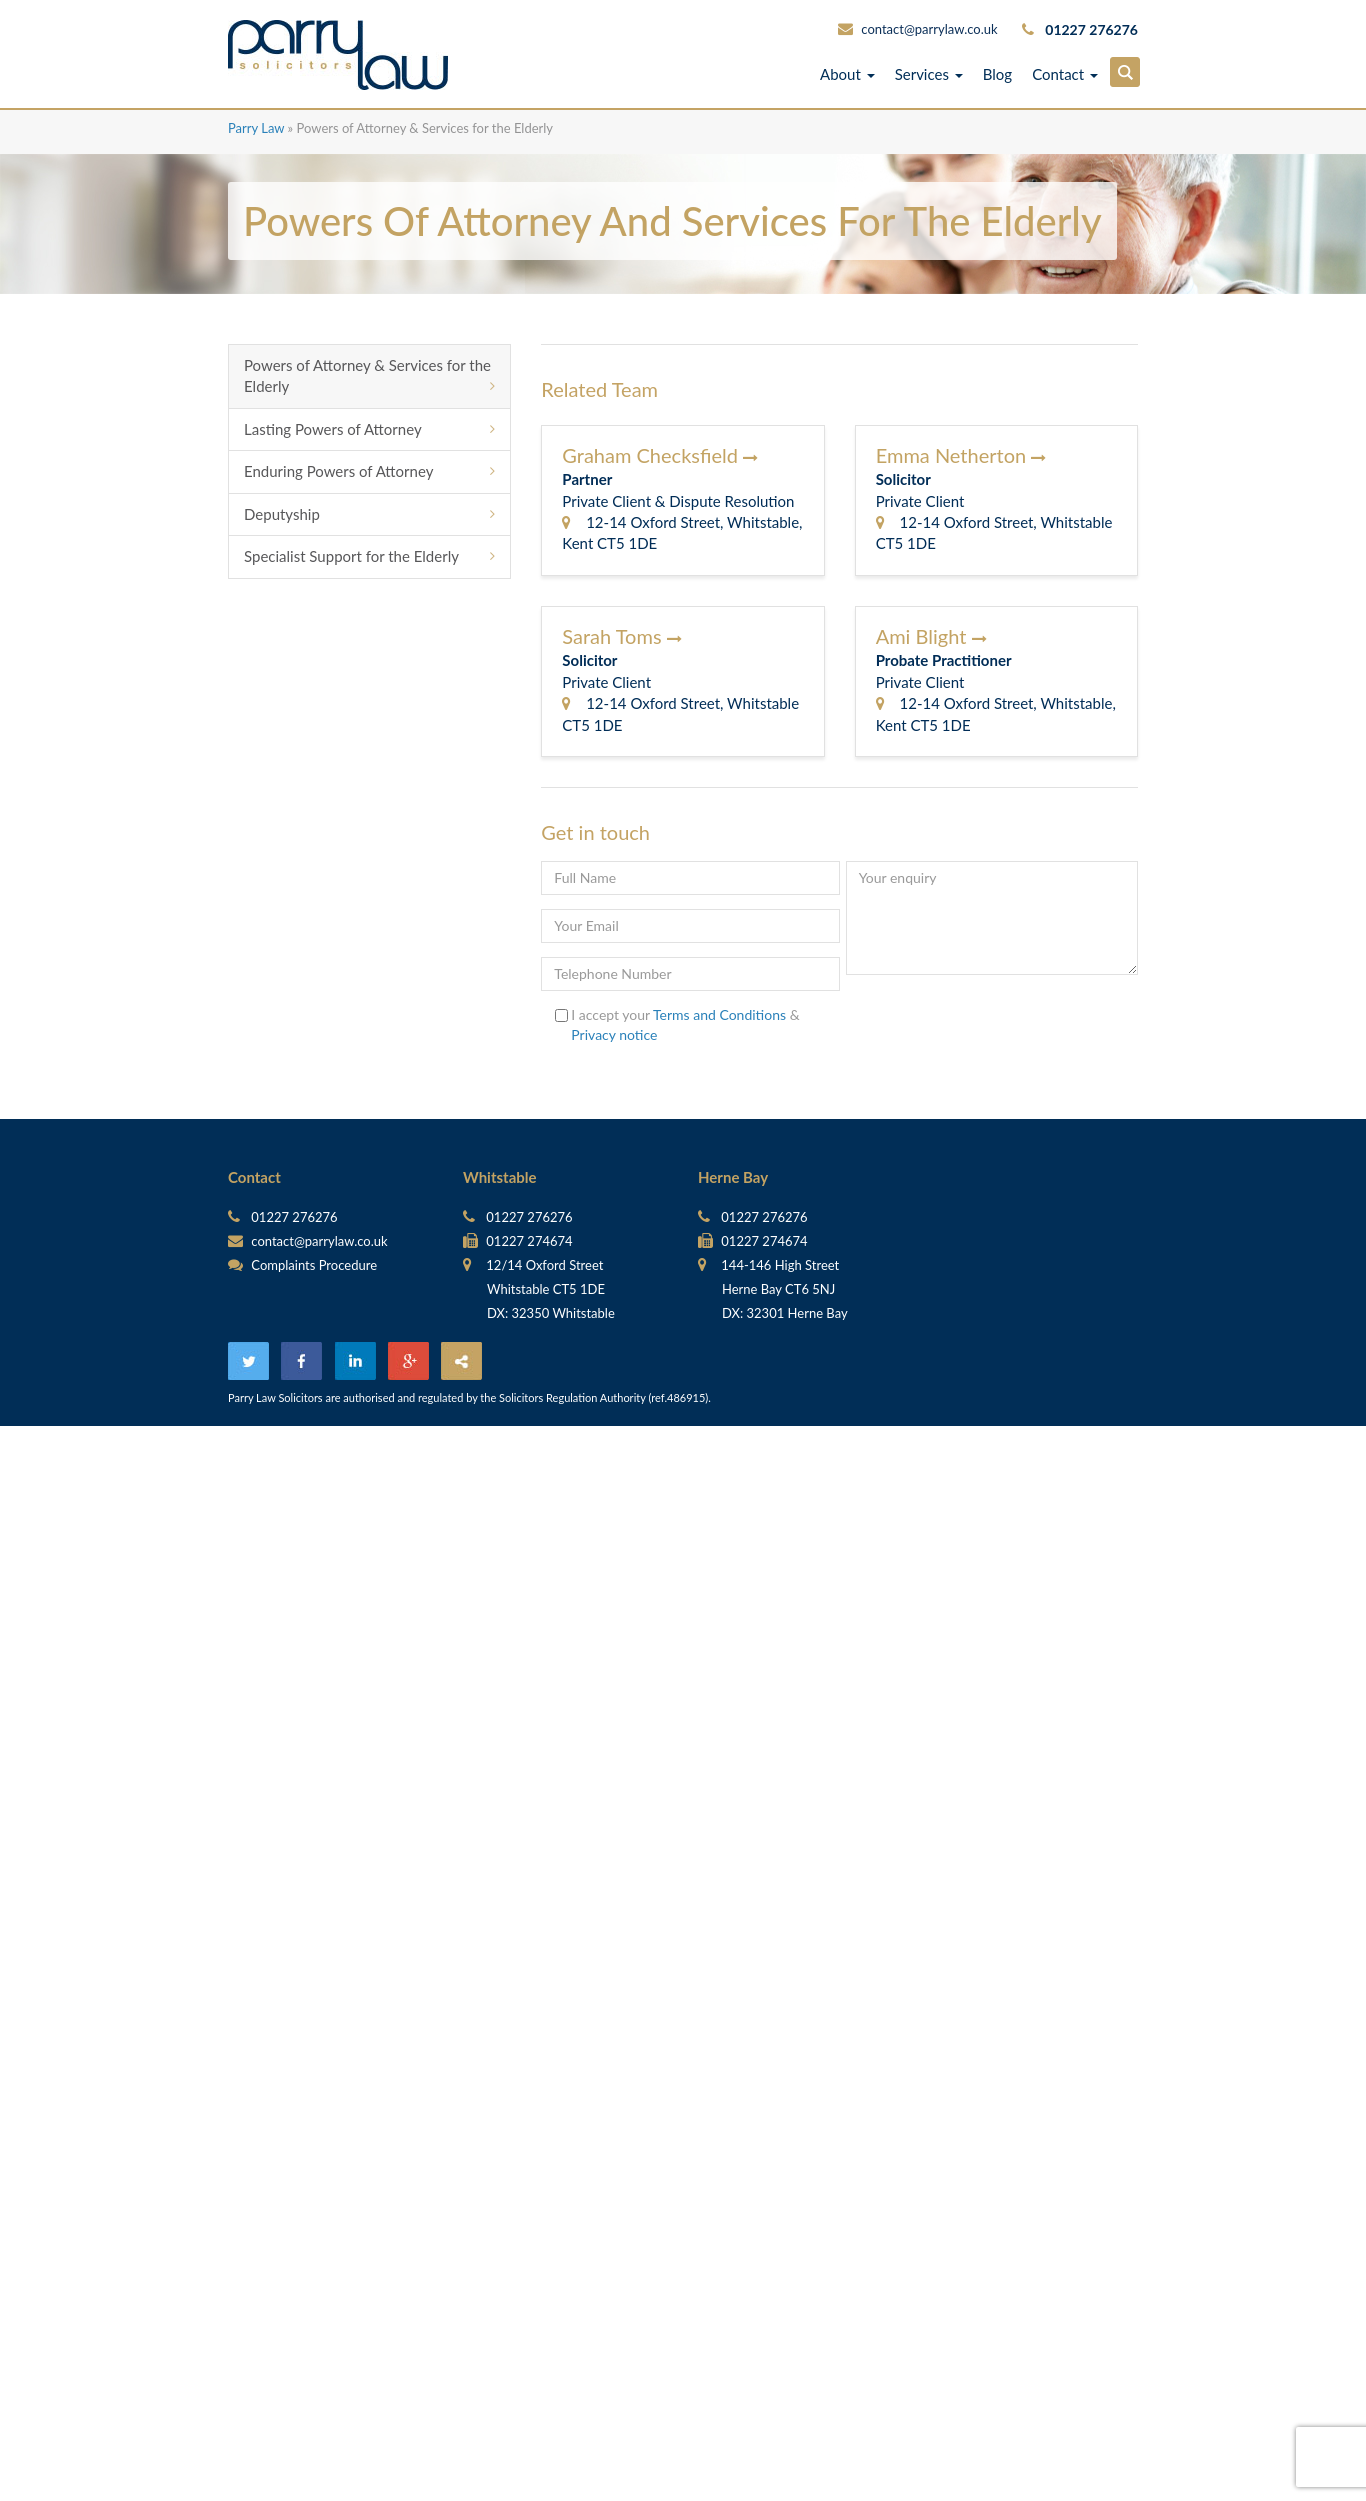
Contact (1065, 74)
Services (929, 74)
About (847, 74)
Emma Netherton (961, 455)
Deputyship (282, 514)
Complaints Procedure (302, 1265)
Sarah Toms (621, 636)
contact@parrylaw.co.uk (929, 29)
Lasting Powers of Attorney (333, 429)
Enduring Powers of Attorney (338, 471)
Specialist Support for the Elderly (351, 556)
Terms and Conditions (719, 1014)
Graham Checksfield (660, 455)
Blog (997, 74)
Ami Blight (931, 636)
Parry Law (256, 128)
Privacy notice (614, 1034)
